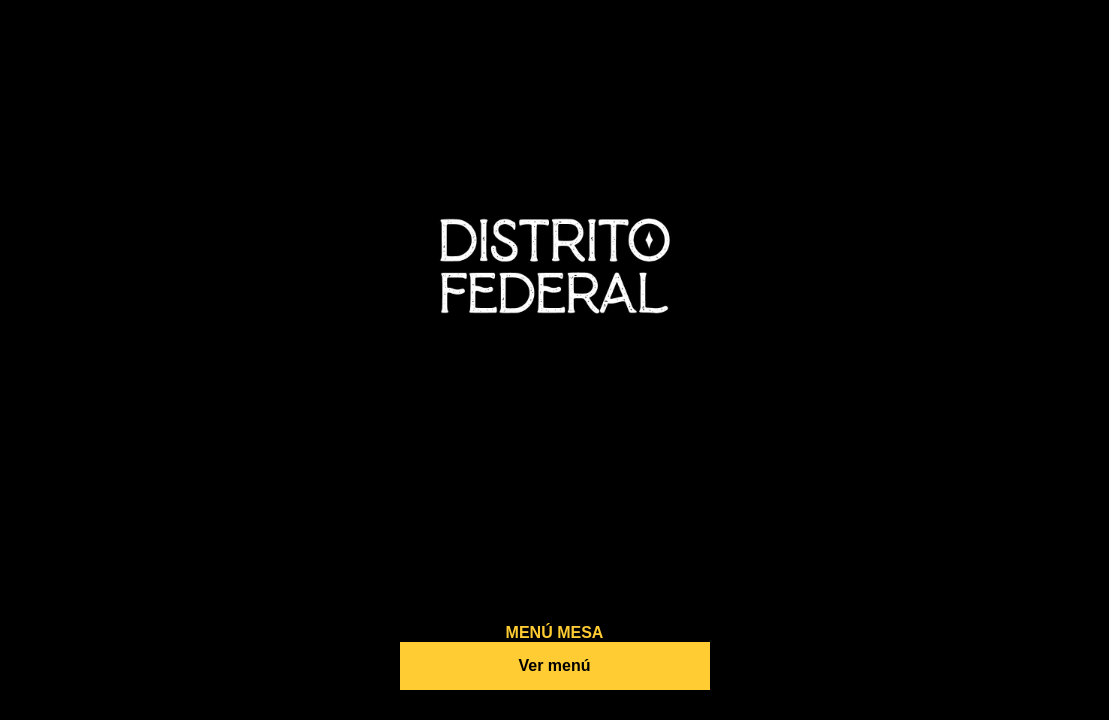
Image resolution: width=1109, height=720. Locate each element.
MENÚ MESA (555, 632)
